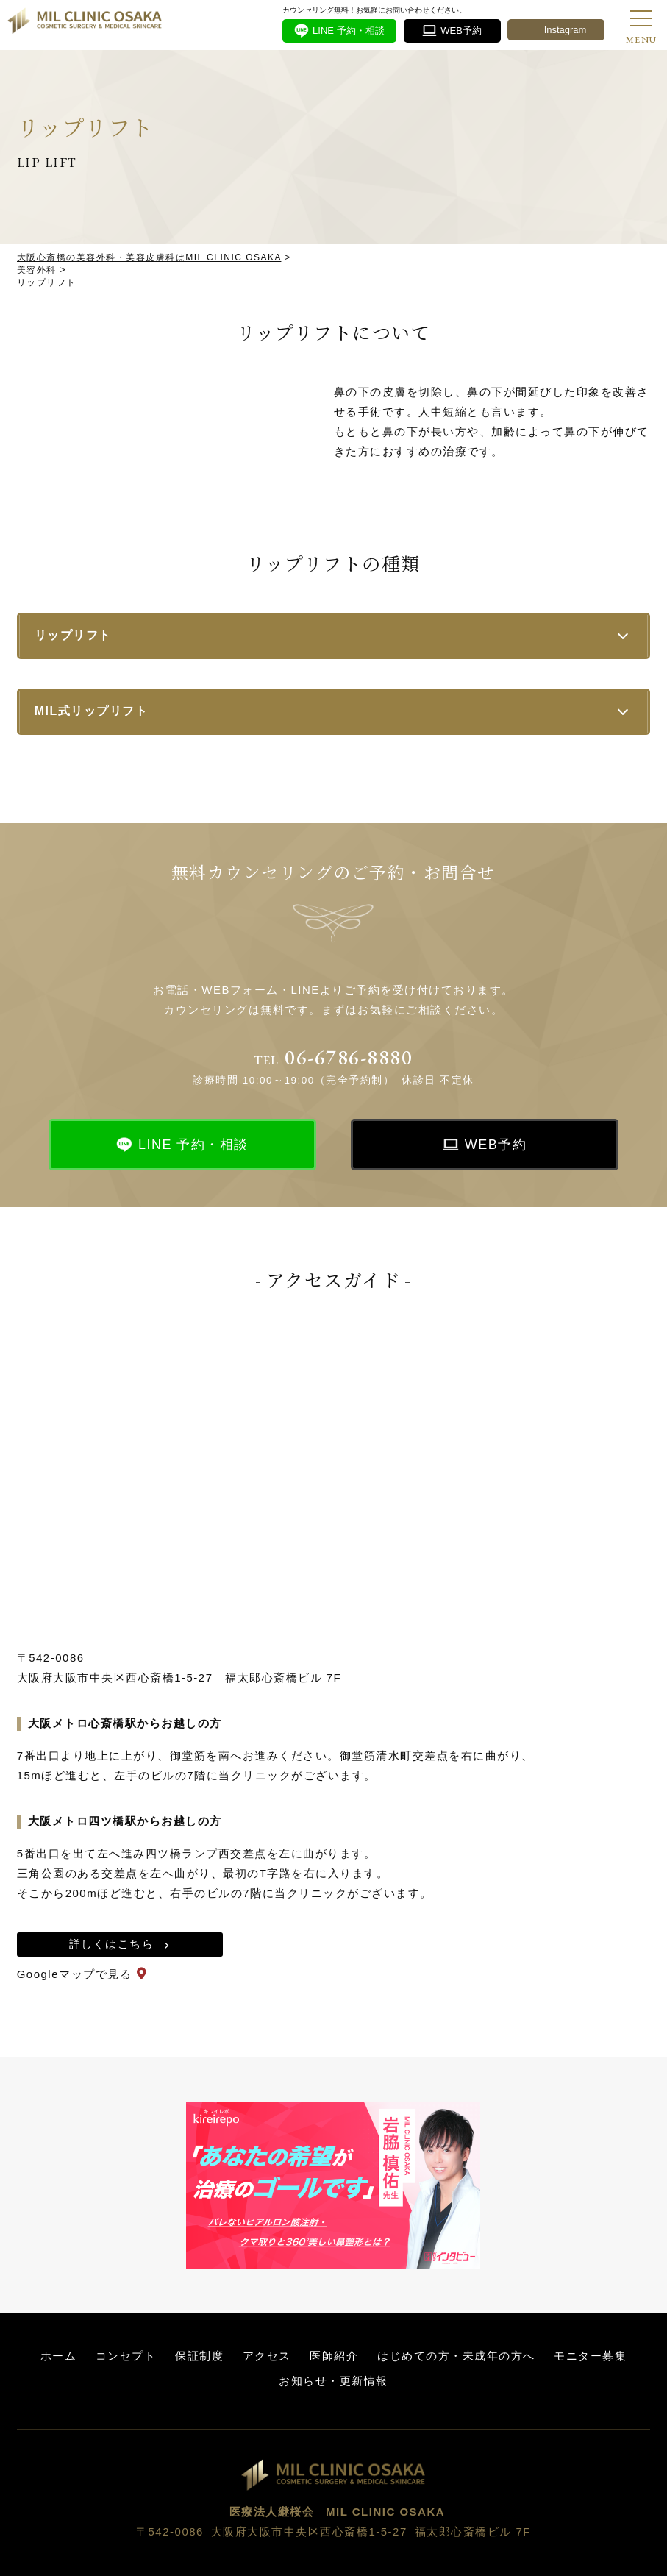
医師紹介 (334, 2355)
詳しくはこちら (111, 1944)
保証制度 (199, 2355)
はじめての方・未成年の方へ (456, 2355)
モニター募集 (590, 2355)
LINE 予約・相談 (193, 1144)
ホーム (58, 2355)
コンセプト (126, 2355)
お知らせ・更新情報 (333, 2380)
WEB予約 (496, 1144)
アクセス (267, 2355)
